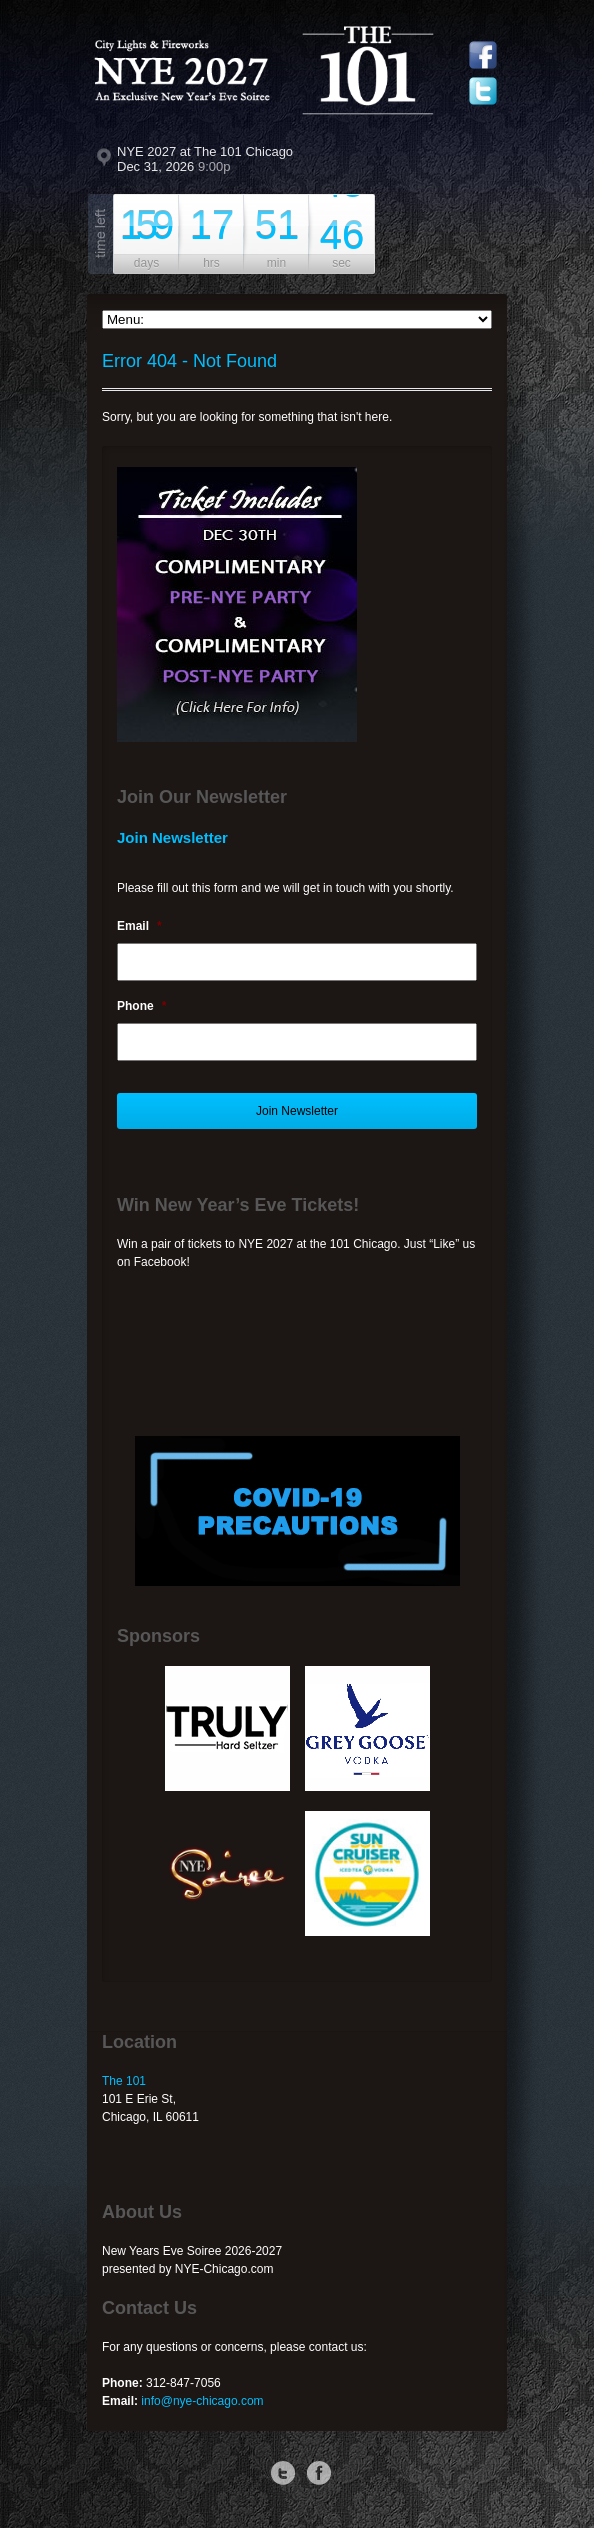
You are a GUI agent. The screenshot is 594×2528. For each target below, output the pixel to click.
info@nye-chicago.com (202, 2401)
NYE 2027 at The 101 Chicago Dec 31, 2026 (205, 159)
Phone (141, 1006)
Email (139, 926)
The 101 (124, 2081)
